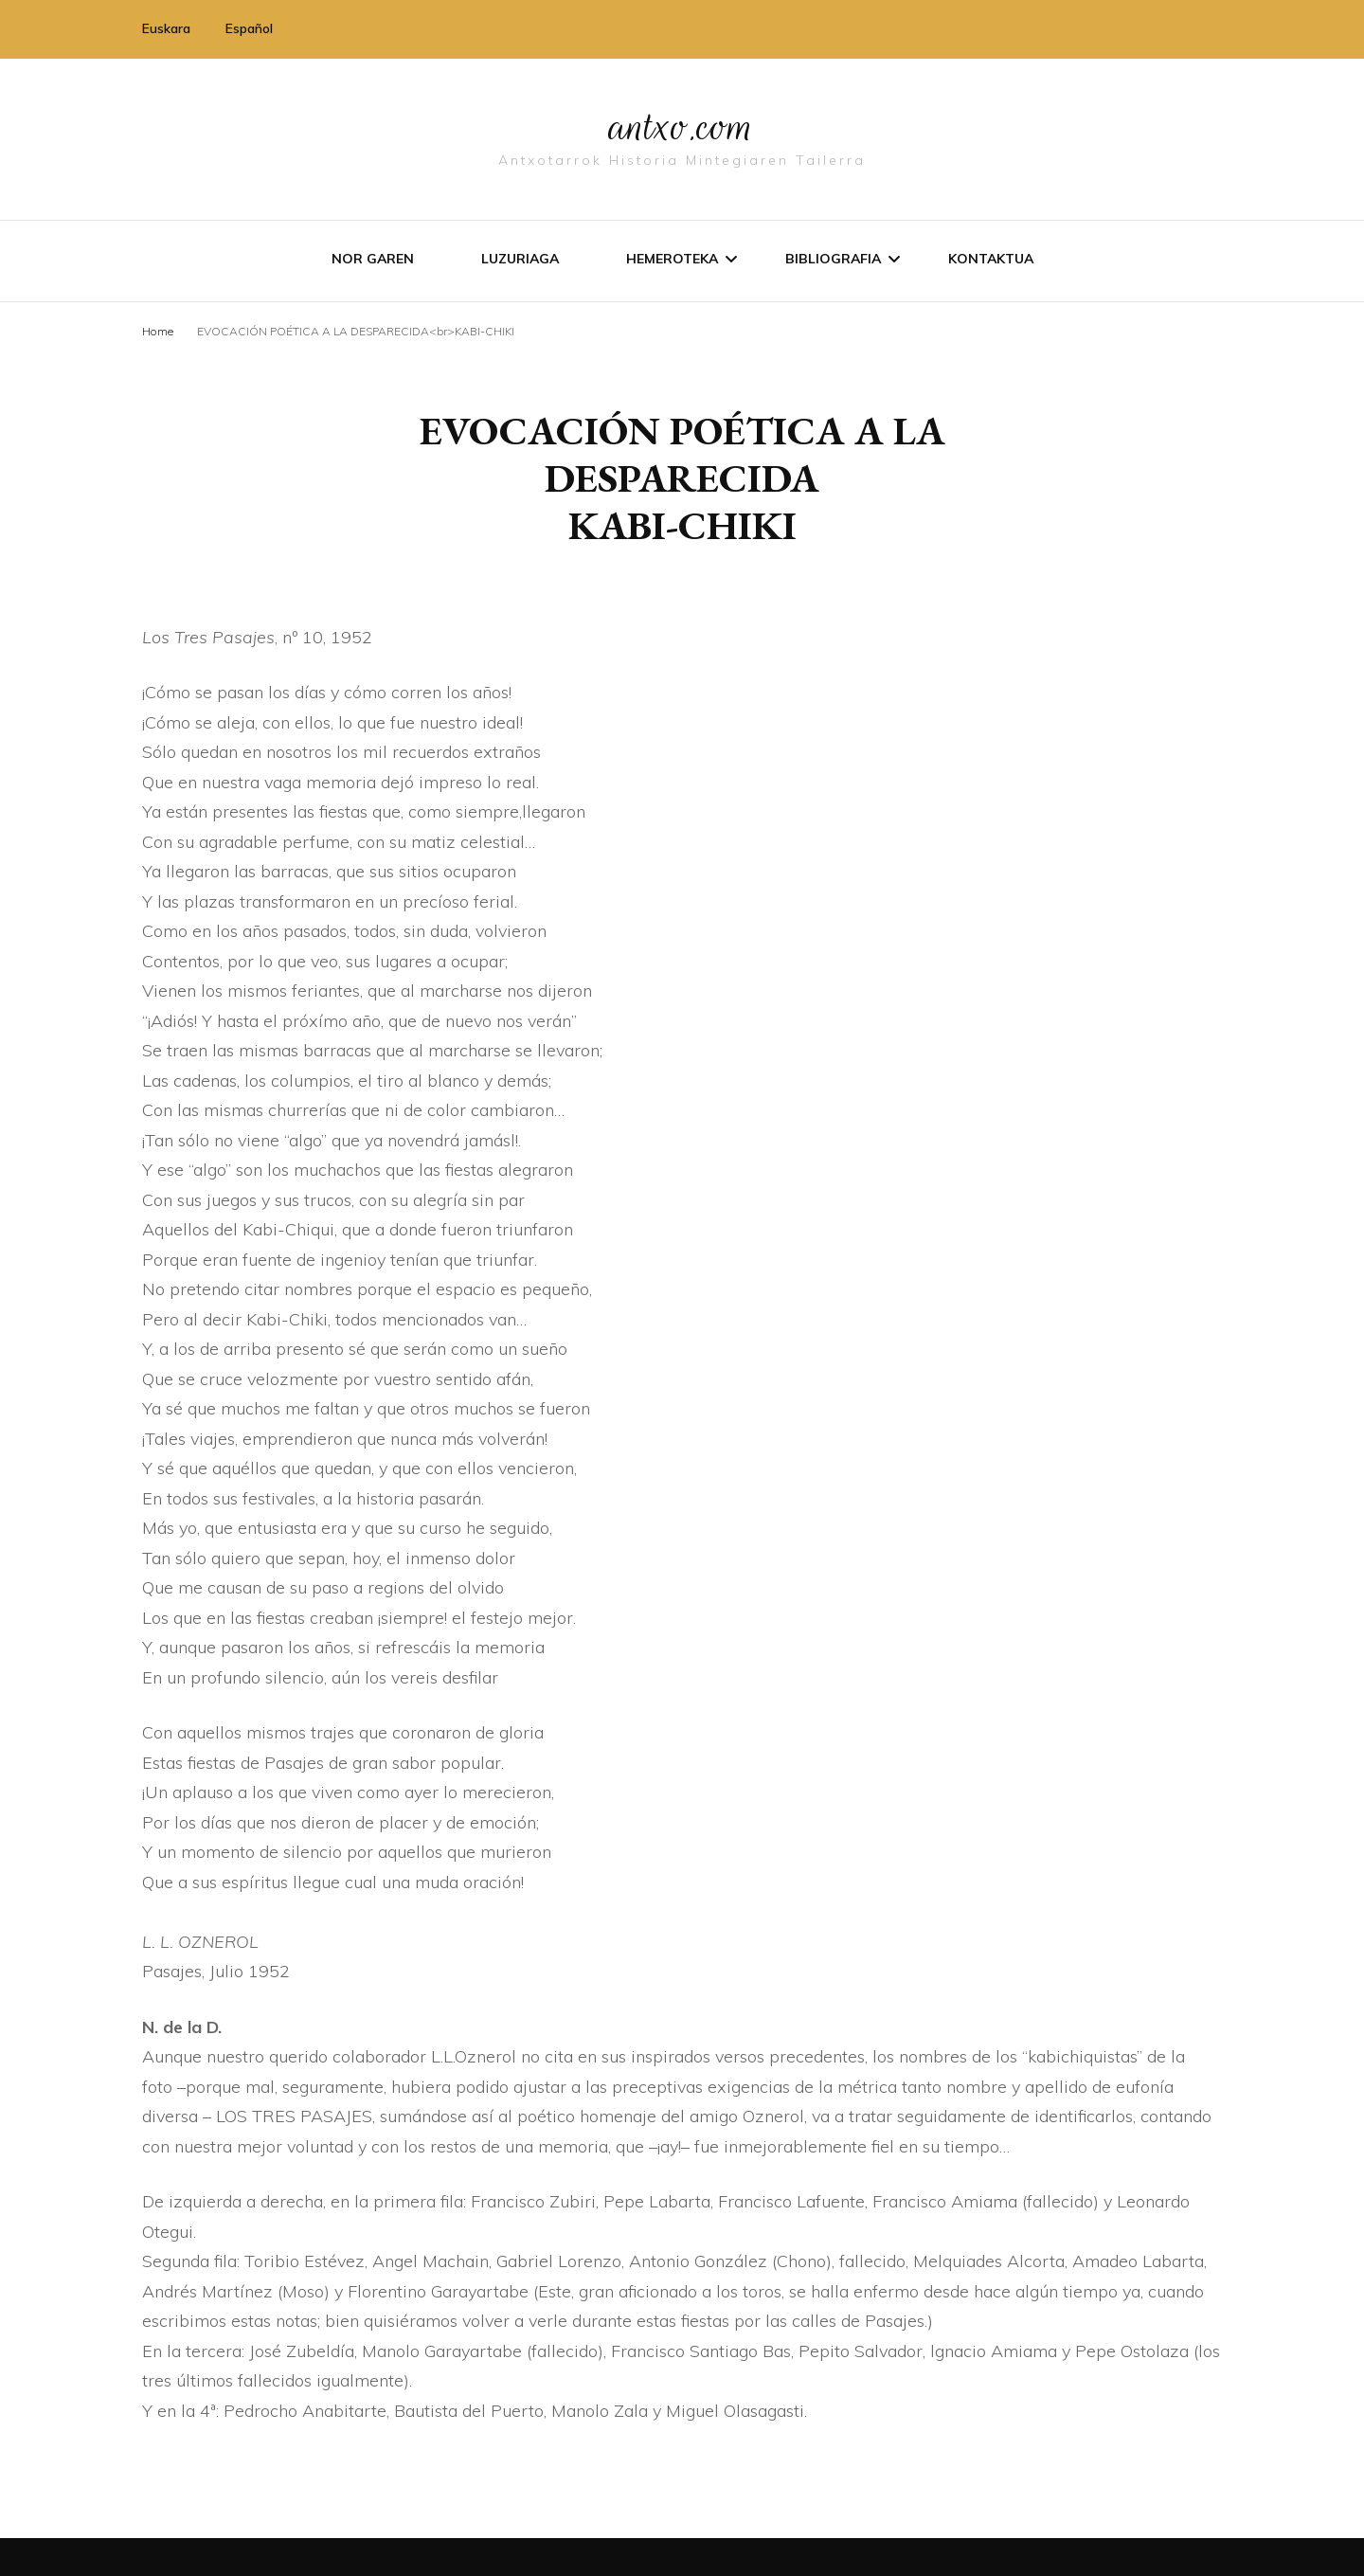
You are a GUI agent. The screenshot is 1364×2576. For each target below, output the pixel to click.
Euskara (166, 28)
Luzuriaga (520, 258)
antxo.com (682, 125)
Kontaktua (990, 258)
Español (249, 28)
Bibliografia (833, 258)
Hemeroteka (672, 258)
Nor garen (373, 258)
